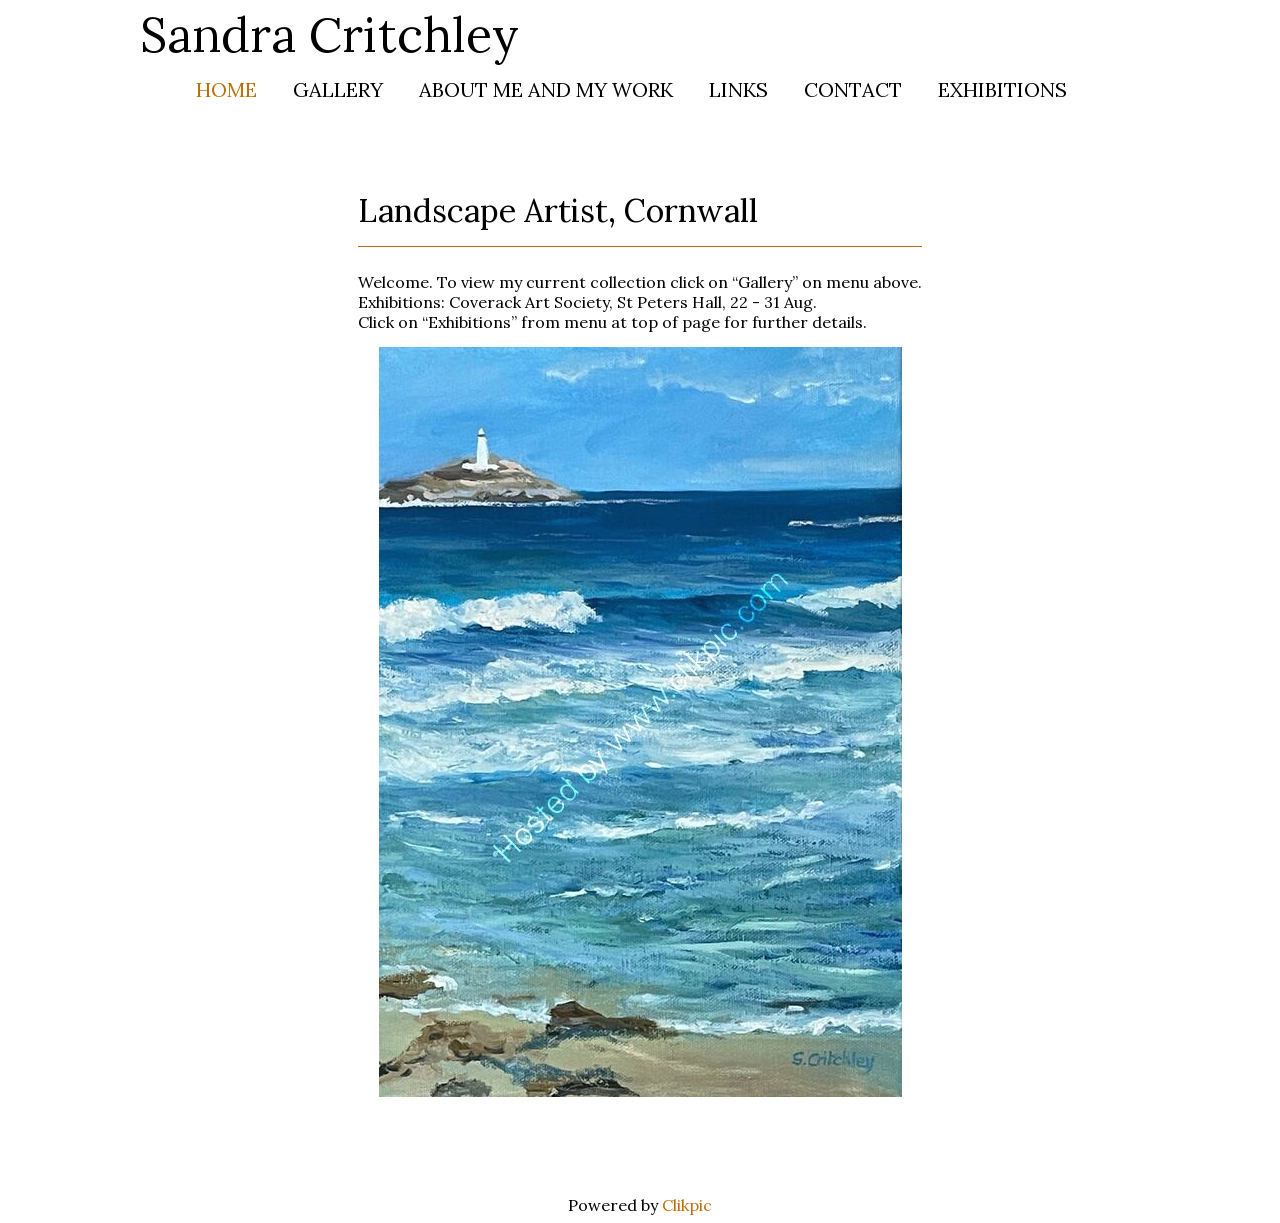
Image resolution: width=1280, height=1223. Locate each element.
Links (738, 89)
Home (226, 89)
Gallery (338, 89)
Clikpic (687, 1205)
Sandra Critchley (329, 34)
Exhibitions (1002, 89)
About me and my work (546, 89)
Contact (853, 89)
